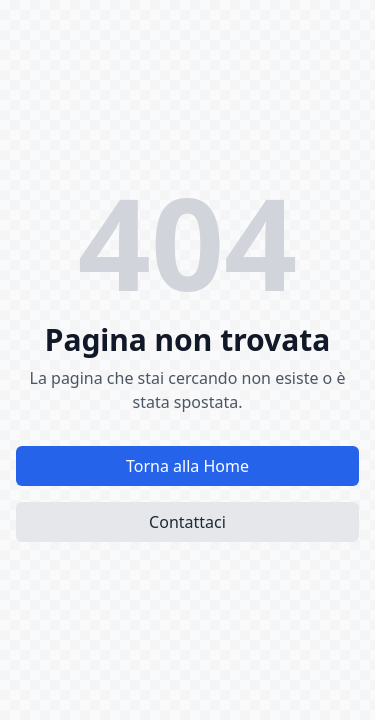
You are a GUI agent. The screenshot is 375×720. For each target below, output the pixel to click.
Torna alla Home (187, 466)
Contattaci (187, 522)
